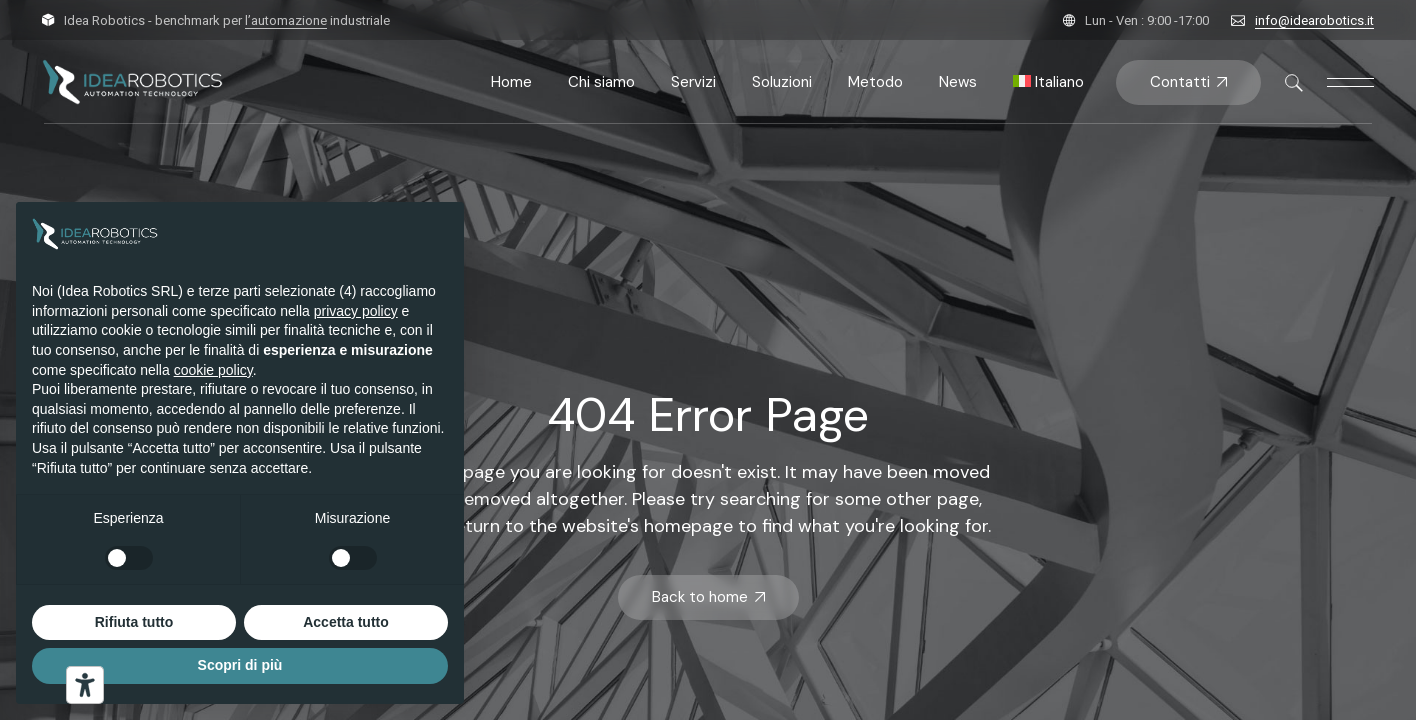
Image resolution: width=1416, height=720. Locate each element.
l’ (286, 20)
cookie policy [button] (213, 370)
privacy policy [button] (356, 311)
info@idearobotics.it (1314, 20)
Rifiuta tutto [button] (134, 622)
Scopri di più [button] (240, 665)
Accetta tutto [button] (346, 622)
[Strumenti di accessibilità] (85, 685)
